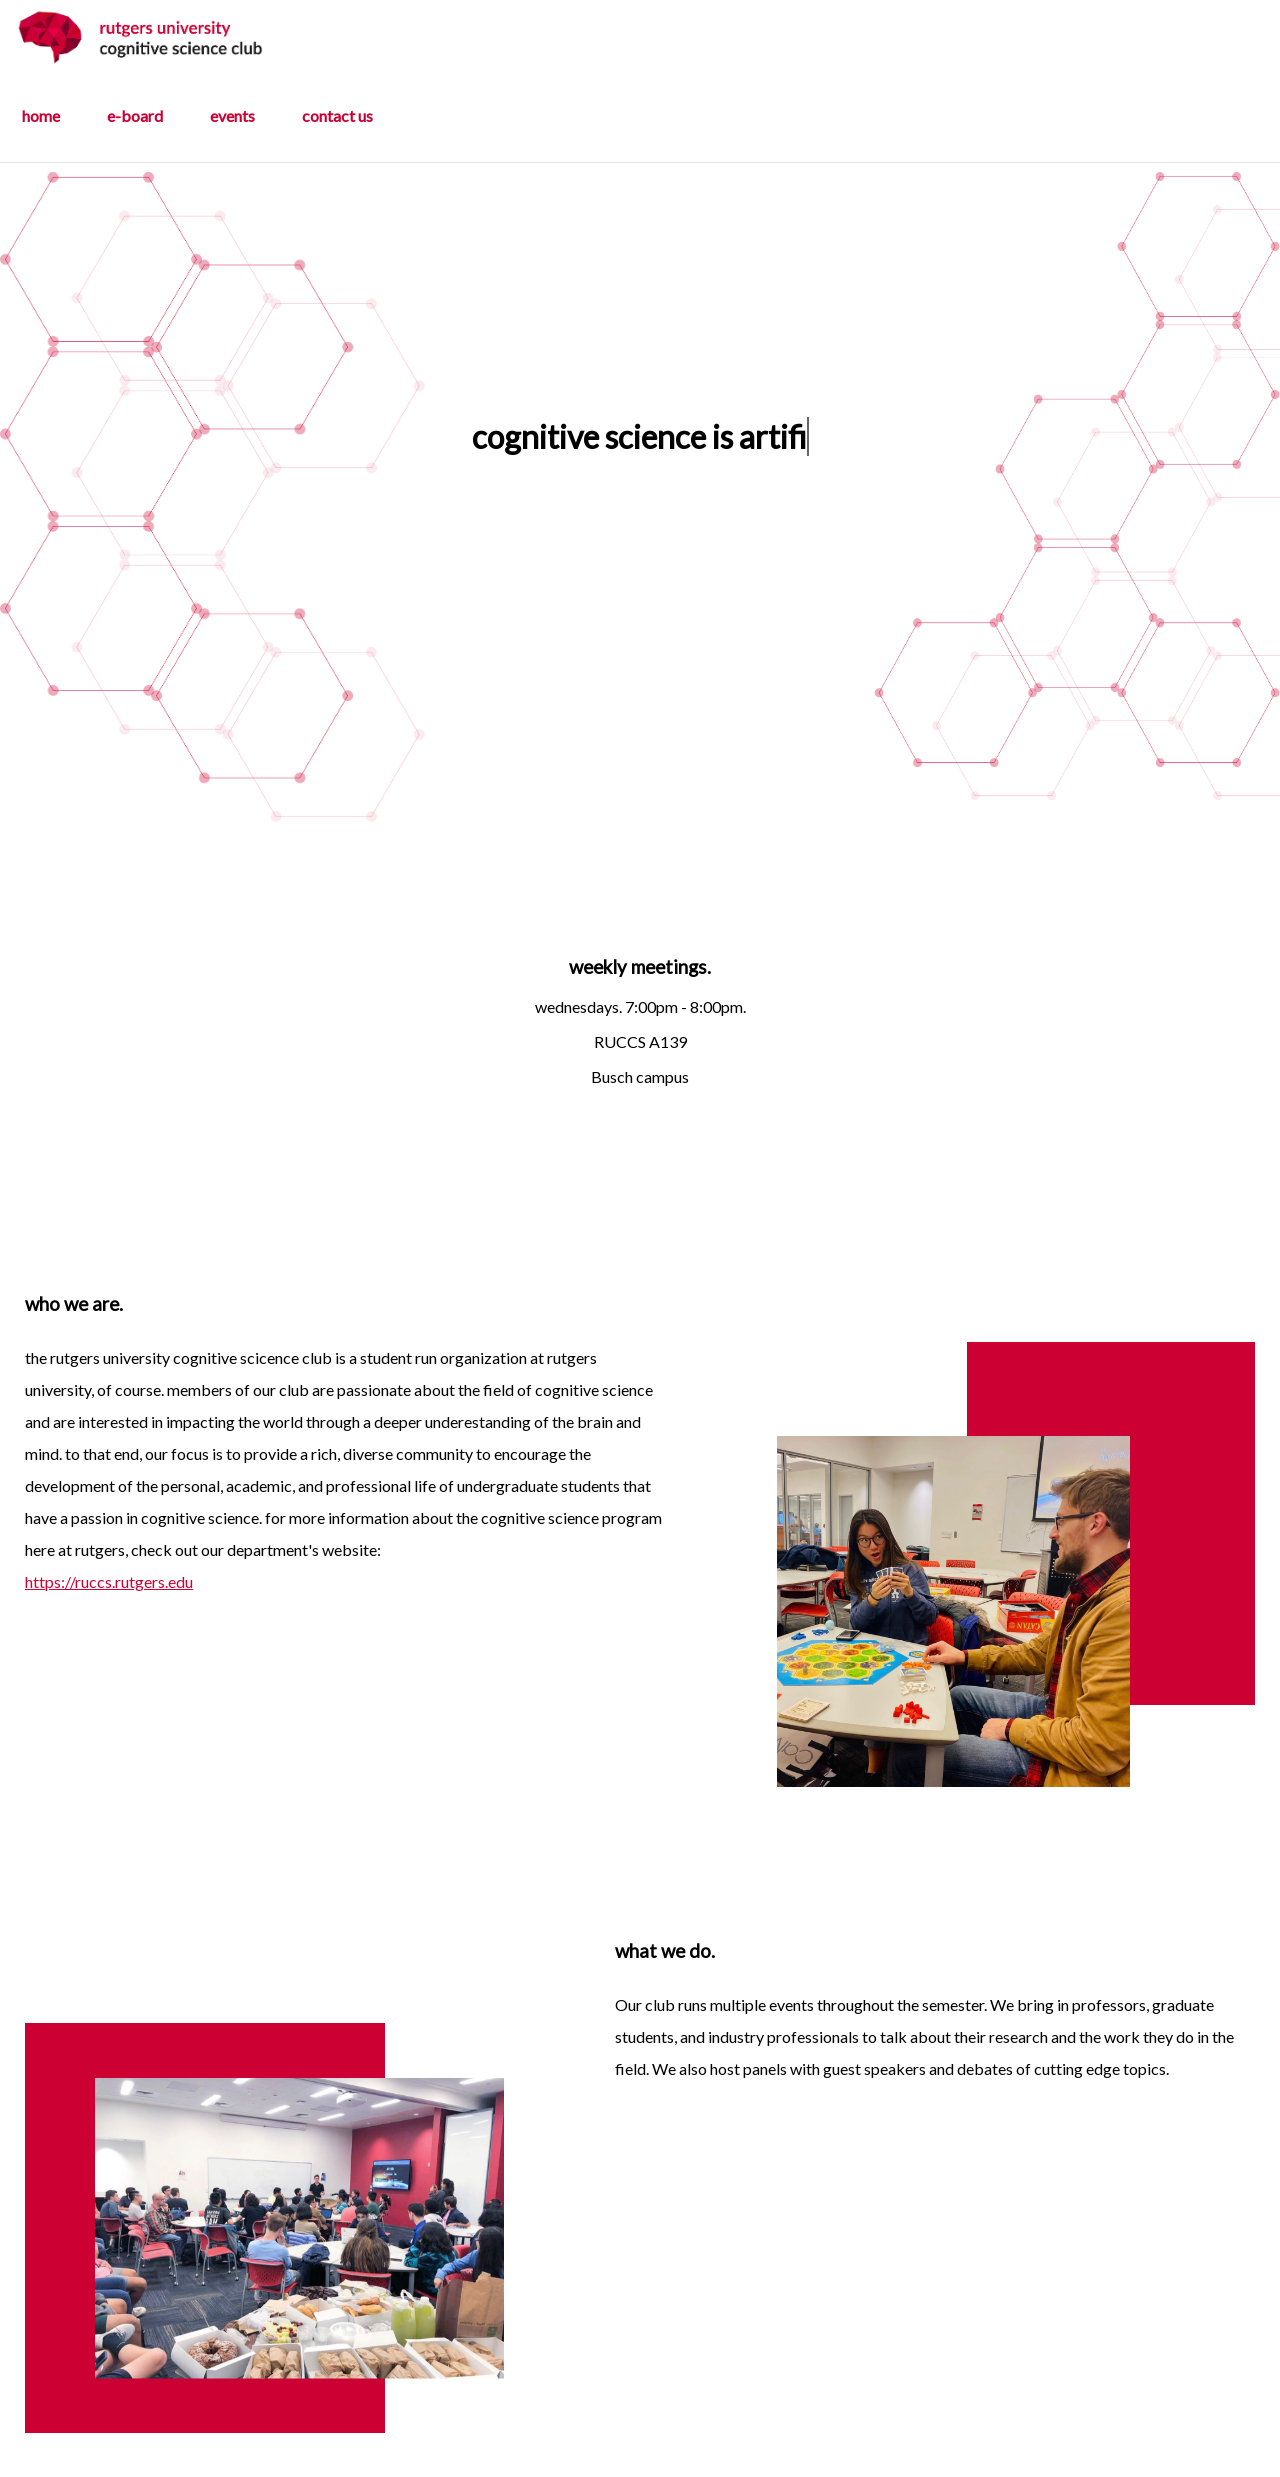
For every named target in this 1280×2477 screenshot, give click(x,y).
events (232, 115)
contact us (337, 115)
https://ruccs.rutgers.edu (109, 1581)
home (41, 115)
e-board (135, 115)
